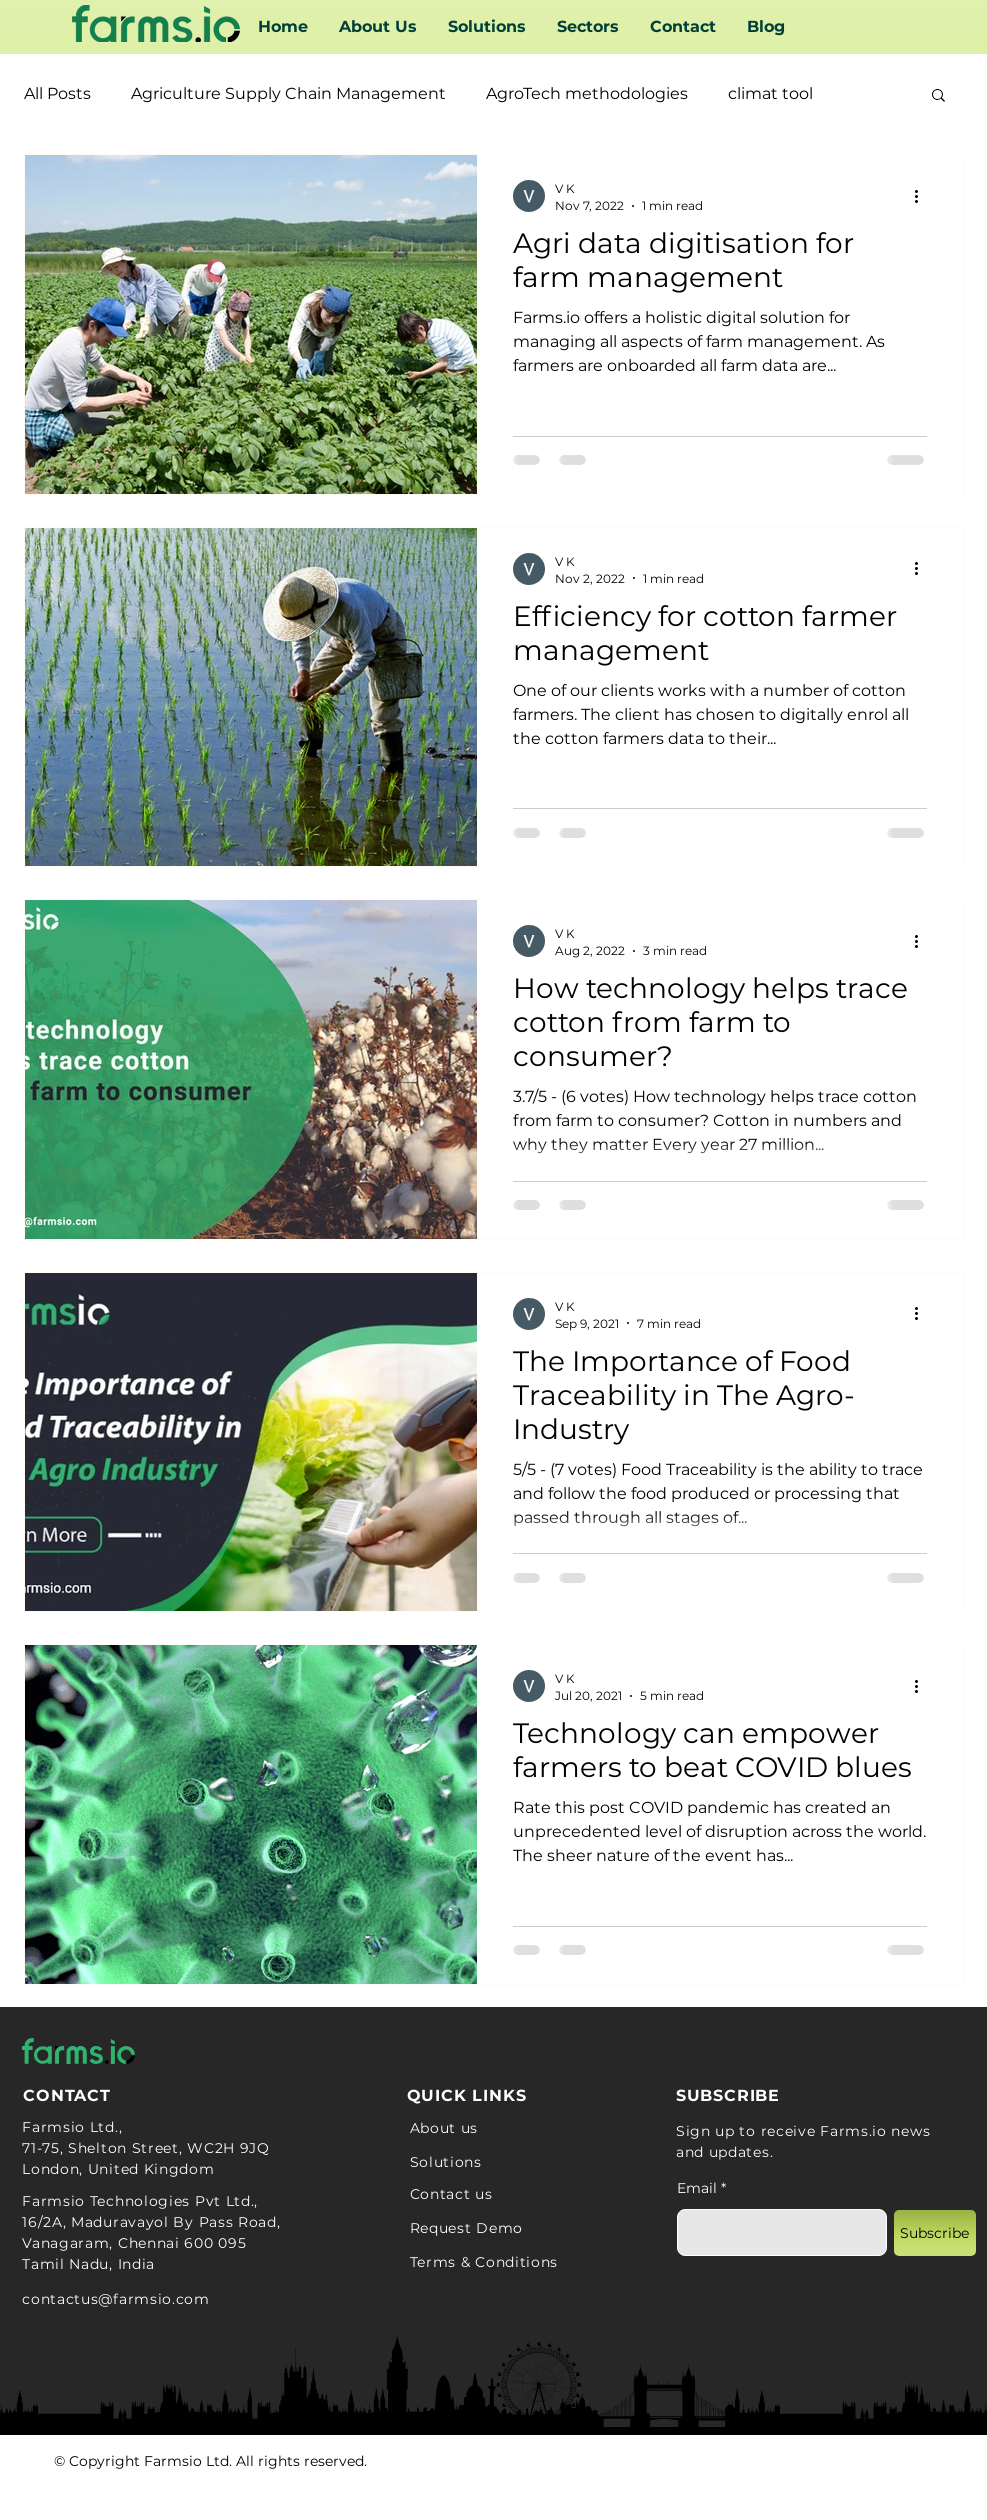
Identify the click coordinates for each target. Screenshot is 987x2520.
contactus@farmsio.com (116, 2299)
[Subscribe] (935, 2233)
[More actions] (924, 196)
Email (697, 2188)
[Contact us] (503, 2194)
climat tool (770, 93)
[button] (587, 27)
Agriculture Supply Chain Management (288, 93)
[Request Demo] (518, 2228)
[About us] (483, 2128)
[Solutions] (515, 2162)
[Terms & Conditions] (575, 2262)
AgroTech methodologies (587, 93)
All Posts (57, 93)
